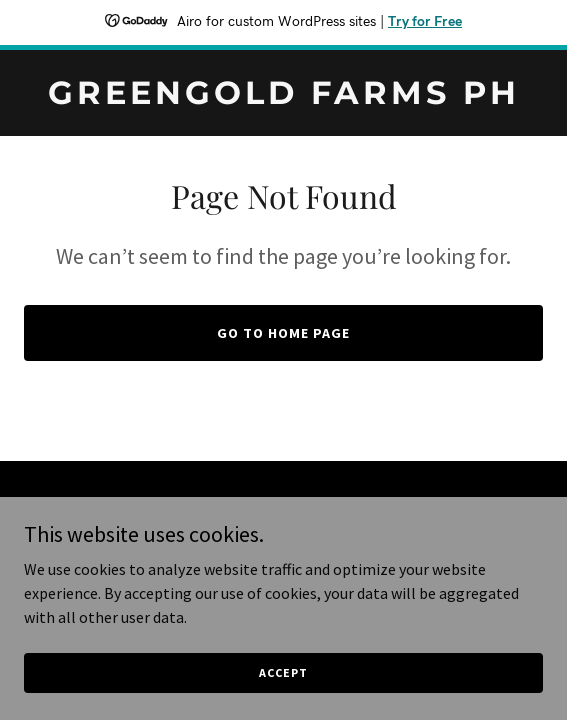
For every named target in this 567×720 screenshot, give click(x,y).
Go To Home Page (283, 333)
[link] (283, 98)
